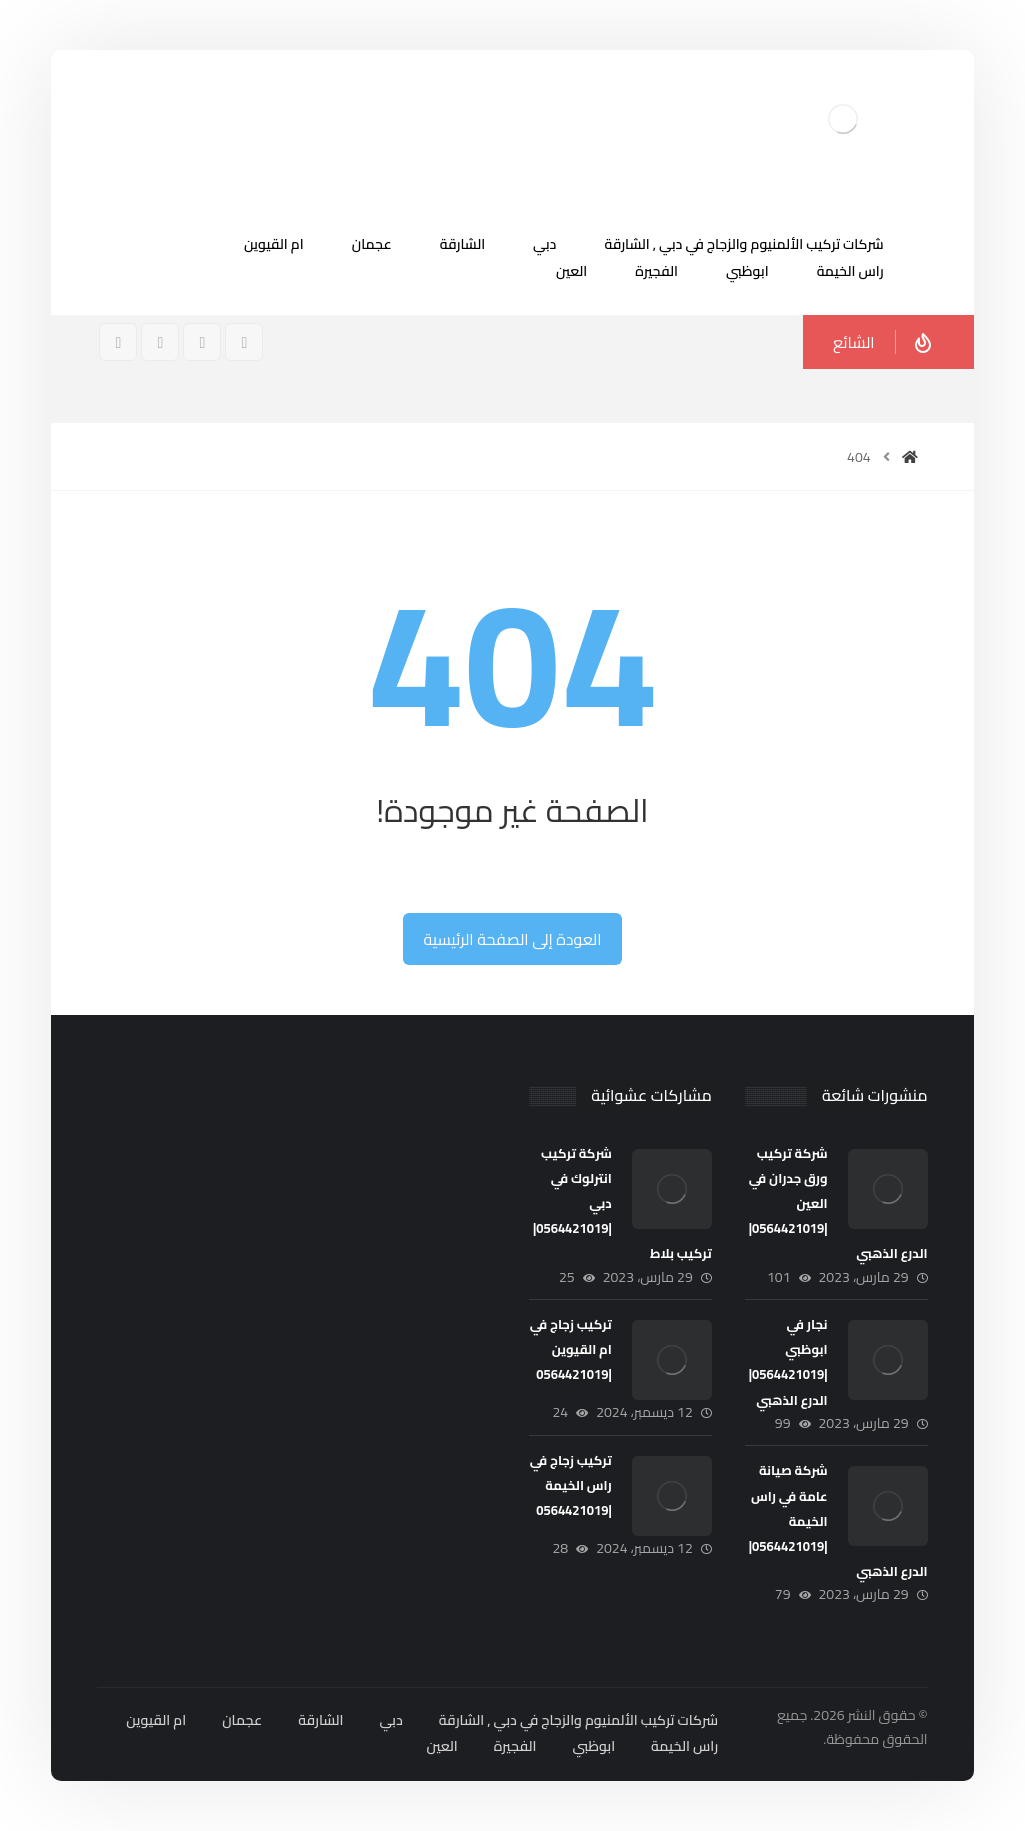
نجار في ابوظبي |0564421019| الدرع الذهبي (788, 1362)
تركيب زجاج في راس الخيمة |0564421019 (571, 1485)
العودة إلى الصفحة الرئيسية (512, 939)
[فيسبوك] (244, 342)
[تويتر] (160, 342)
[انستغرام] (202, 342)
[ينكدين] (118, 342)
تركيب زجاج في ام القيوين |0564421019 (571, 1349)
